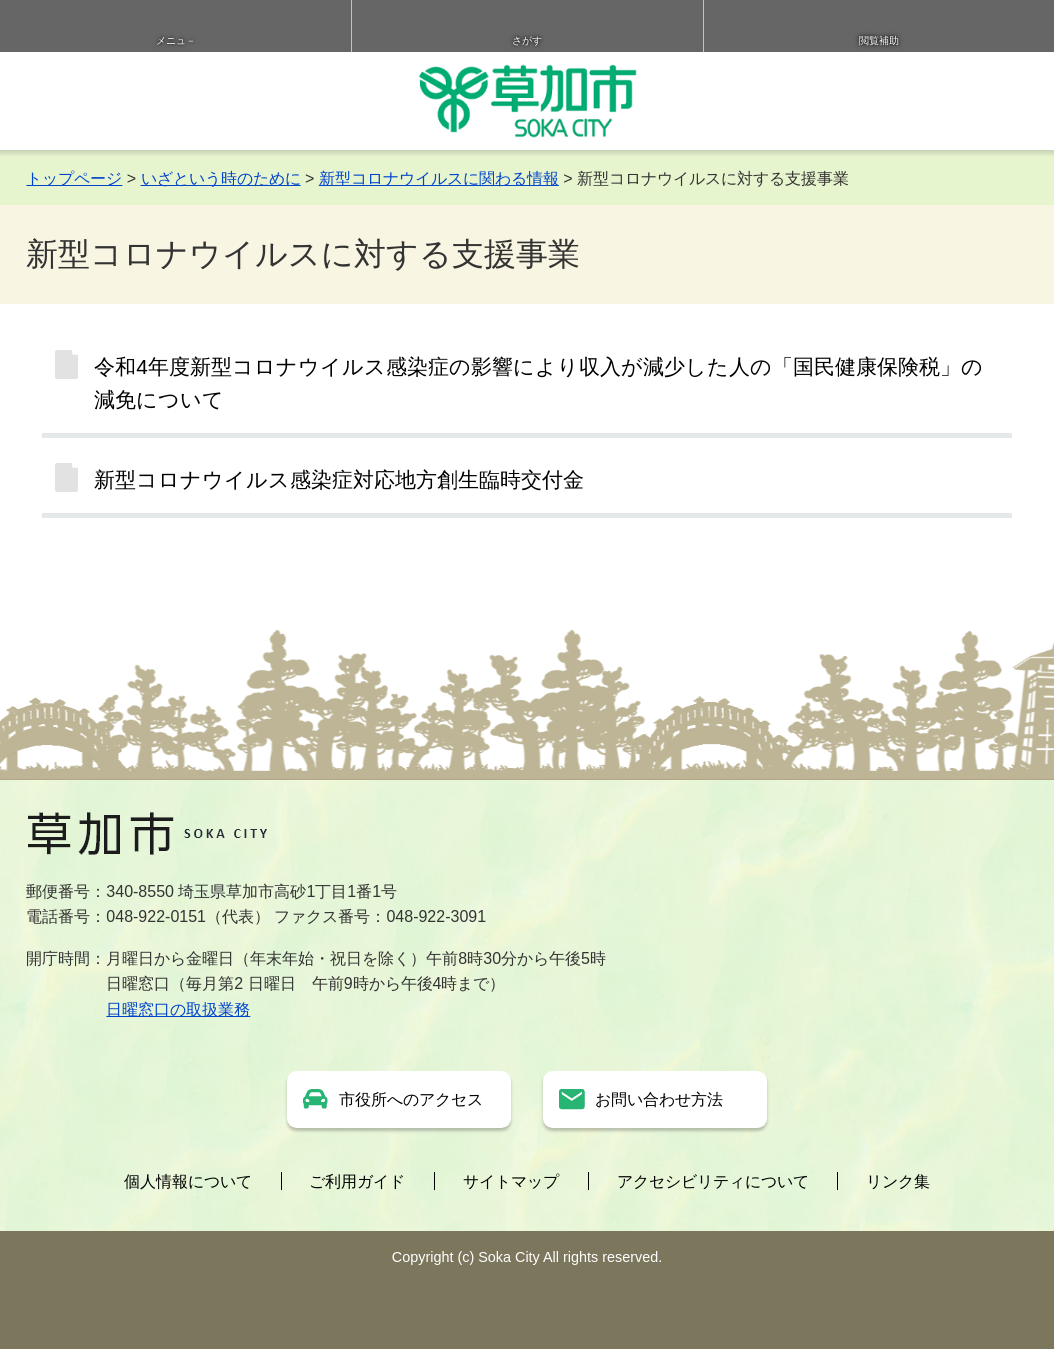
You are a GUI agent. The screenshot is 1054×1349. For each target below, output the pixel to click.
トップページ (74, 178)
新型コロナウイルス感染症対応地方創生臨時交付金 (339, 479)
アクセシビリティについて (713, 1181)
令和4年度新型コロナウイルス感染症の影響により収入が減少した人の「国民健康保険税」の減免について (538, 383)
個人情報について (188, 1181)
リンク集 (898, 1181)
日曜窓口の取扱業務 (178, 1009)
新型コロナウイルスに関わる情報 (439, 178)
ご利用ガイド (357, 1181)
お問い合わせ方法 (659, 1099)
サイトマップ (511, 1181)
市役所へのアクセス (411, 1099)
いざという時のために (221, 178)
